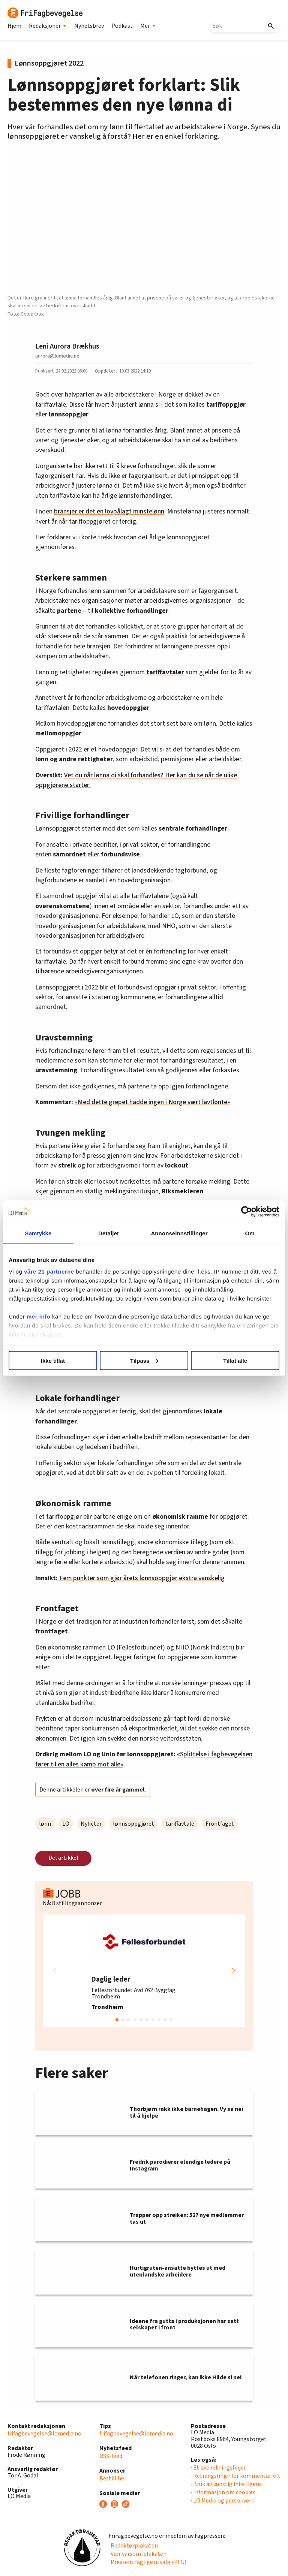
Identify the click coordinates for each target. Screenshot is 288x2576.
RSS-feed (110, 2456)
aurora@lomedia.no (57, 356)
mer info (38, 1316)
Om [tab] (249, 1233)
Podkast (122, 26)
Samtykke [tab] (38, 1233)
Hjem (14, 26)
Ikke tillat (53, 1360)
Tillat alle (235, 1360)
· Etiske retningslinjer (218, 2468)
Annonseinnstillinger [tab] (179, 1233)
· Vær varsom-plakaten (137, 2554)
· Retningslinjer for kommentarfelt (235, 2476)
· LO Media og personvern (223, 2501)
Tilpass (144, 1360)
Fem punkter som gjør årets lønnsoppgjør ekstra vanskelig (142, 1578)
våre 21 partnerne (49, 1271)
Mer (148, 26)
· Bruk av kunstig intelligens (226, 2484)
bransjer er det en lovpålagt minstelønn (109, 511)
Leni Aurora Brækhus (67, 346)
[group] (144, 1970)
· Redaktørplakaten (133, 2546)
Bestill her (112, 2478)
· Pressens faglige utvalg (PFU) (147, 2562)
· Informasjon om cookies (223, 2492)
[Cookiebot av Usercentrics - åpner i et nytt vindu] (246, 1211)
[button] (233, 1970)
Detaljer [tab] (108, 1233)
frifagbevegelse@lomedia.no (44, 2433)
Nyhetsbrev (89, 26)
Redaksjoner (48, 26)
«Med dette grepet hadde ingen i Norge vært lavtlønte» (152, 1102)
